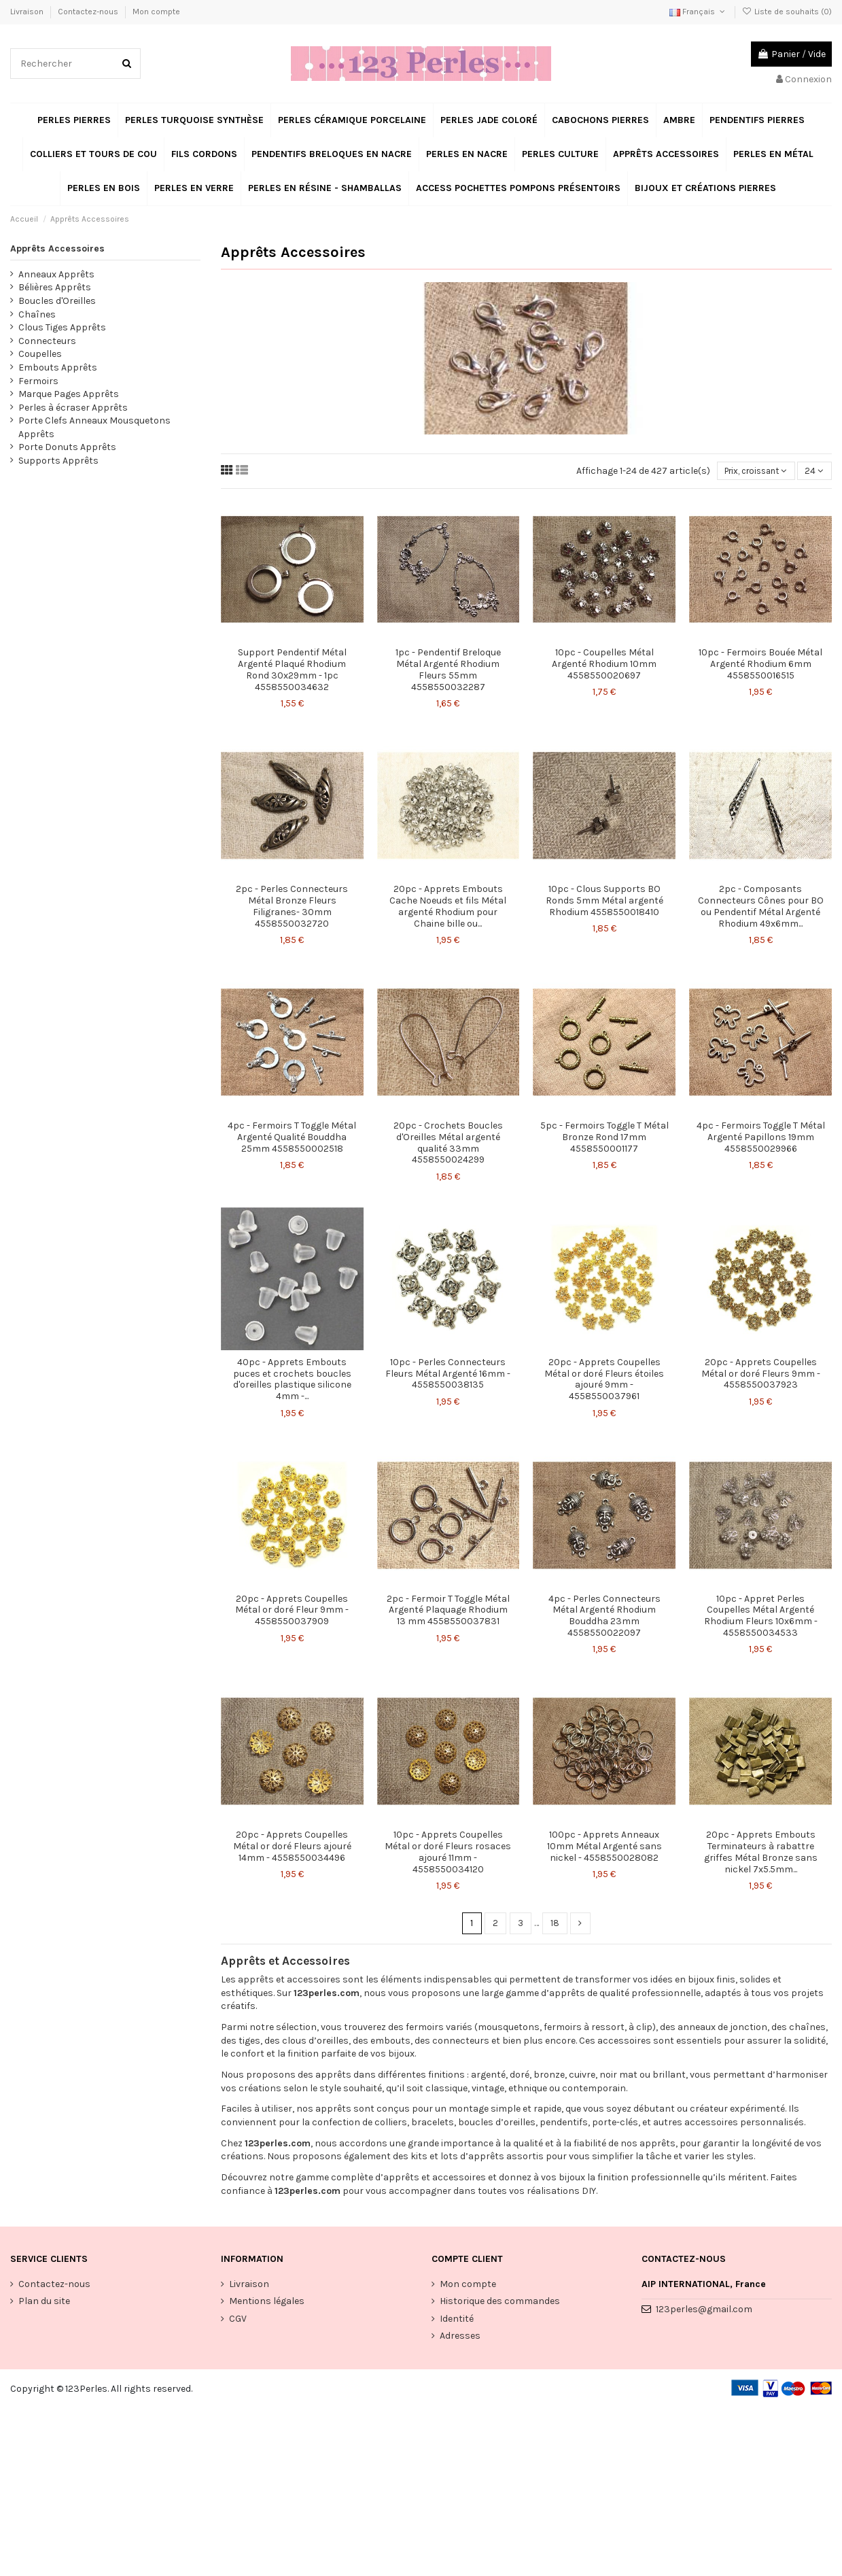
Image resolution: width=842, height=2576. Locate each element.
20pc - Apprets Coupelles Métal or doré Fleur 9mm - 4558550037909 (292, 1611)
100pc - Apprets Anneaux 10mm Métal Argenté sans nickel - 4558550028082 (604, 1847)
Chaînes (37, 314)
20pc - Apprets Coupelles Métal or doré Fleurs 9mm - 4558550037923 (760, 1374)
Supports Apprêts (58, 460)
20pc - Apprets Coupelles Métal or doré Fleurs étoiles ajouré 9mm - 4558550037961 (604, 1380)
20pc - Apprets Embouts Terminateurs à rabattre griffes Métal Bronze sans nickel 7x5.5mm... (761, 1853)
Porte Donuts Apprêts (67, 447)
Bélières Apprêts (54, 287)
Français (698, 11)
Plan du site (44, 2303)
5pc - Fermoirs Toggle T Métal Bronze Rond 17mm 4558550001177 (604, 1137)
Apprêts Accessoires (57, 248)
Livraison (28, 11)
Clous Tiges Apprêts (62, 327)
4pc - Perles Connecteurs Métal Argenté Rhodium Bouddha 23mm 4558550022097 (604, 1616)
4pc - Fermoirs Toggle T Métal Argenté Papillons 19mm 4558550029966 (761, 1137)
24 (814, 471)
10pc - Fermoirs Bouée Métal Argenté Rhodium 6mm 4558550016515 (760, 665)
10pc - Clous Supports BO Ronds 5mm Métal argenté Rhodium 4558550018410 (604, 902)
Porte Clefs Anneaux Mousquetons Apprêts (94, 427)
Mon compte (156, 11)
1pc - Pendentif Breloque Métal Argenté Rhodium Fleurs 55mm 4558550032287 (448, 670)
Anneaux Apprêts (56, 274)
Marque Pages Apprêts (68, 394)
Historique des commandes (500, 2303)
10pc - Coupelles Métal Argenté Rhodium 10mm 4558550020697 (604, 665)
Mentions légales (266, 2303)
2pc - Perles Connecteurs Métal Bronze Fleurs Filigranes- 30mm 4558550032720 (292, 907)
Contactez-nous (89, 11)
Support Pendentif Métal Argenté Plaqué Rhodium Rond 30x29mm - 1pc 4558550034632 (292, 670)
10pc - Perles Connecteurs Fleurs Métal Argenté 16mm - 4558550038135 (447, 1374)
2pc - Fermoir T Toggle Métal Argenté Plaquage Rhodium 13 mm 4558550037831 (448, 1611)
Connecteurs (47, 341)
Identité (457, 2320)
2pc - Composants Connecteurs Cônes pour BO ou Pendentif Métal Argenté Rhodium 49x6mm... (761, 907)
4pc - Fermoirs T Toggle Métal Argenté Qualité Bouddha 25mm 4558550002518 (292, 1137)
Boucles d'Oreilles (57, 301)
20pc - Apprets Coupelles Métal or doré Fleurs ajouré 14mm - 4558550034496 (292, 1847)
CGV (238, 2320)
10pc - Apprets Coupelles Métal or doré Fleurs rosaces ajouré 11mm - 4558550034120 (448, 1853)
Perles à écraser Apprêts (73, 407)
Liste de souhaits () (787, 11)
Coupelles (40, 354)
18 (554, 1924)
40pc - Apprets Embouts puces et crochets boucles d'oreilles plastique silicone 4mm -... (292, 1380)
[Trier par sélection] (749, 471)
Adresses (460, 2337)
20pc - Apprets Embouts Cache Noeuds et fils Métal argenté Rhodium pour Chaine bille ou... (447, 907)
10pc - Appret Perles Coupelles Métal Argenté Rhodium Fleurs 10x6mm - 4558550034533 (761, 1616)
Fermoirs (38, 381)
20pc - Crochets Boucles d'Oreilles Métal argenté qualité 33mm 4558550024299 (448, 1143)
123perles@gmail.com (704, 2311)
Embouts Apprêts (57, 367)
